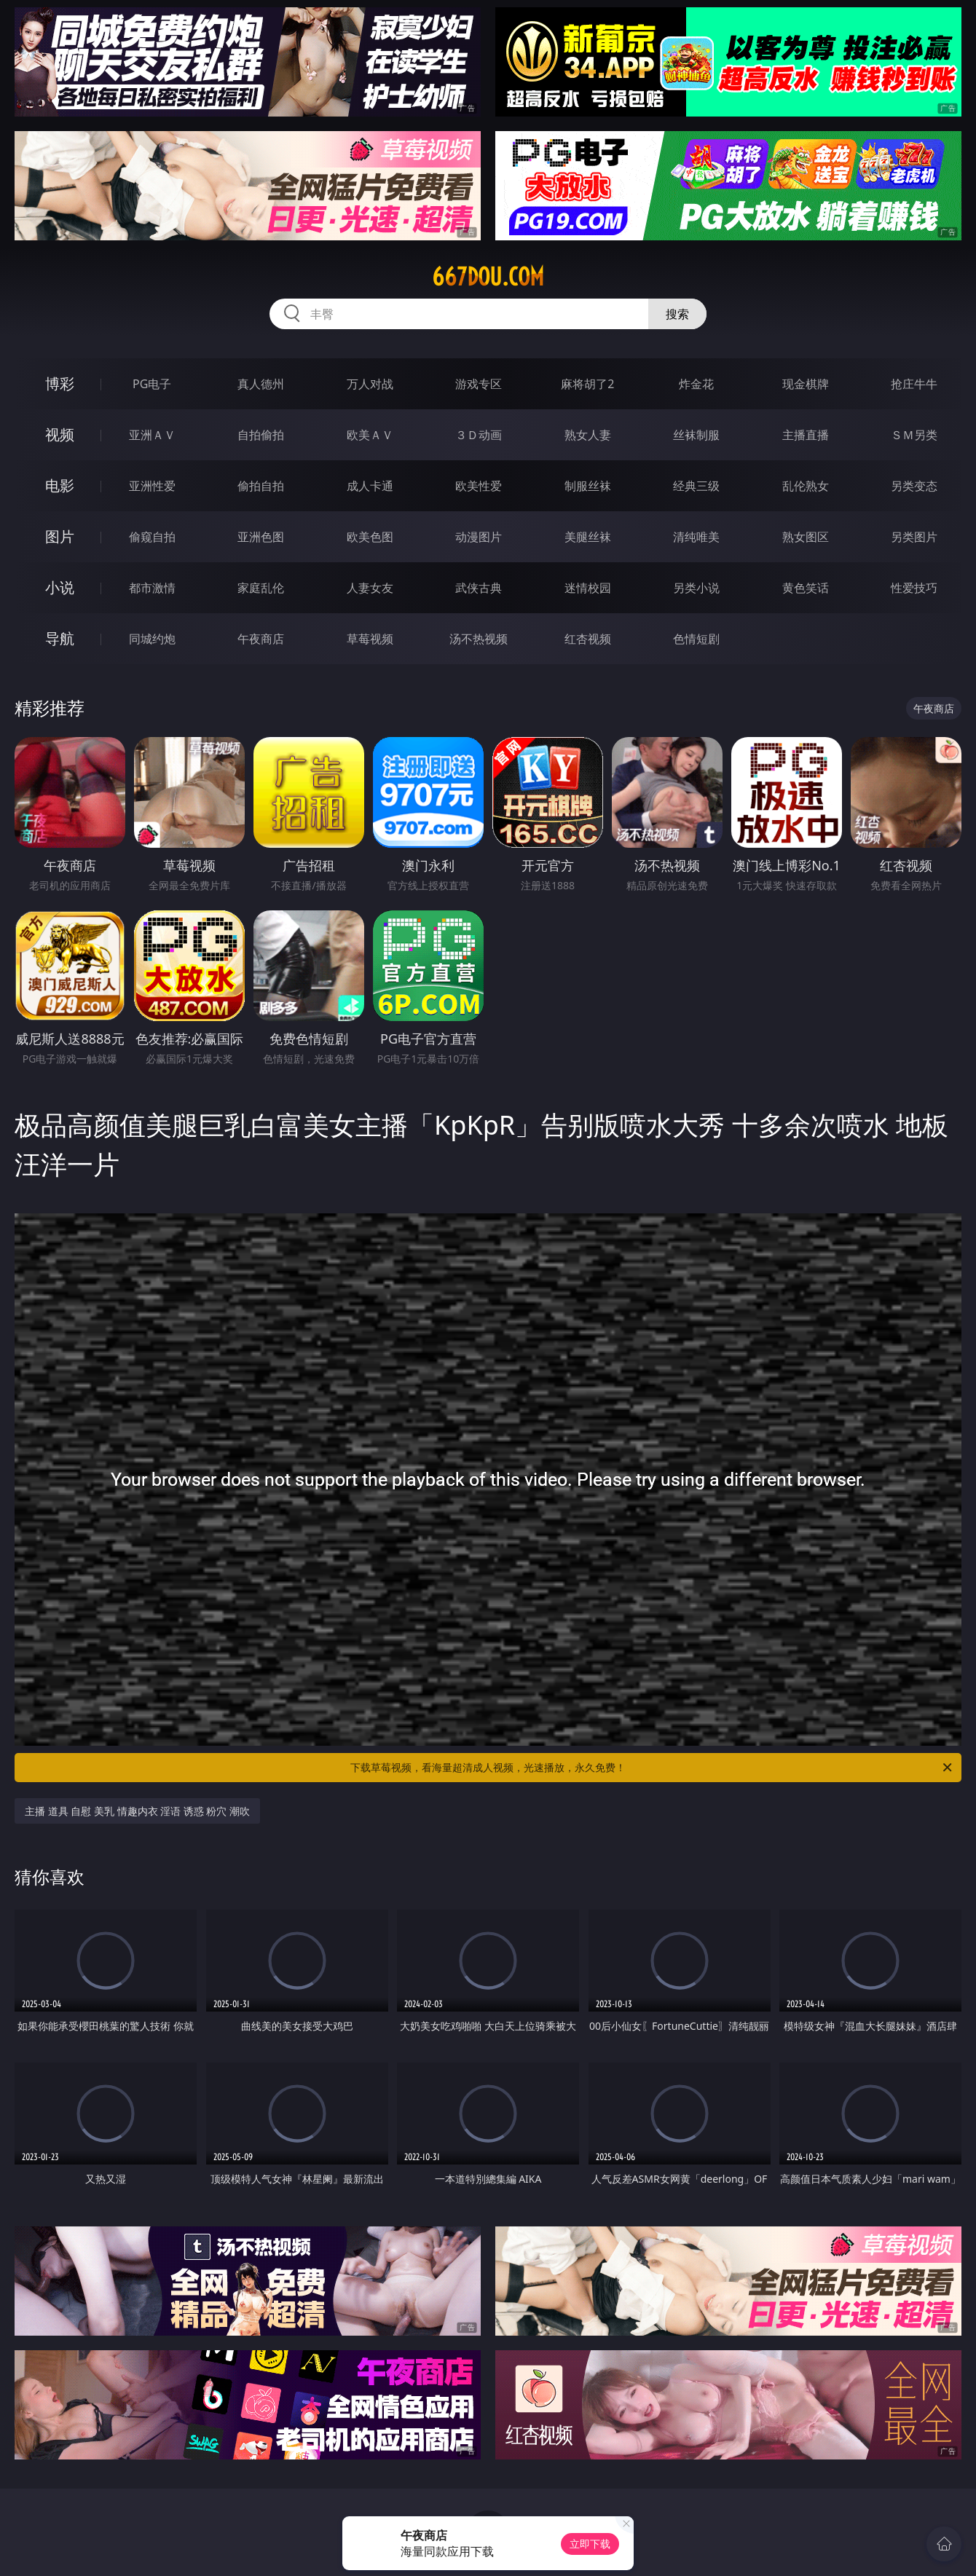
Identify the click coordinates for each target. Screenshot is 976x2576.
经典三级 (696, 486)
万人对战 (370, 384)
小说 (59, 587)
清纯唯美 (696, 537)
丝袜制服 (696, 435)
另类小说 (696, 588)
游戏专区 (478, 384)
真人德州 (260, 384)
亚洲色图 (260, 537)
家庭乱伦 (260, 588)
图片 (59, 536)
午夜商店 (260, 639)
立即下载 (590, 2544)
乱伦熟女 (805, 486)
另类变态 (914, 486)
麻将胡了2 (587, 384)
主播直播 (805, 435)
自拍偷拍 (260, 435)
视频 (59, 434)
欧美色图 (370, 537)
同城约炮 (152, 639)
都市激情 (152, 588)
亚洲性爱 (152, 486)
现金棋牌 (805, 384)
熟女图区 (805, 537)
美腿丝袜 (587, 537)
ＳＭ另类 (914, 435)
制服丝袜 (587, 486)
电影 (59, 485)
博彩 (59, 383)
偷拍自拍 (260, 486)
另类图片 (914, 537)
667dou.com (488, 276)
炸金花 (696, 384)
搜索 (677, 314)
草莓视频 (370, 639)
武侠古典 (478, 588)
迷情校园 (587, 588)
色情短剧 (696, 639)
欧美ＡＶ (370, 435)
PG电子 (152, 384)
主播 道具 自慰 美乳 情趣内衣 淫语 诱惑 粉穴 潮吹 (137, 1811)
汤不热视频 (478, 639)
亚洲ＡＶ (152, 435)
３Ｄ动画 (478, 435)
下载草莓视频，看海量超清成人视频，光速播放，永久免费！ (652, 1767)
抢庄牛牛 (914, 384)
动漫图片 (478, 537)
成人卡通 (370, 486)
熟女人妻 (587, 435)
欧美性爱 (478, 486)
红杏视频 (587, 639)
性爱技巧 (914, 588)
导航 (59, 638)
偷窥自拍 (152, 537)
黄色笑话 (805, 588)
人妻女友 (370, 588)
